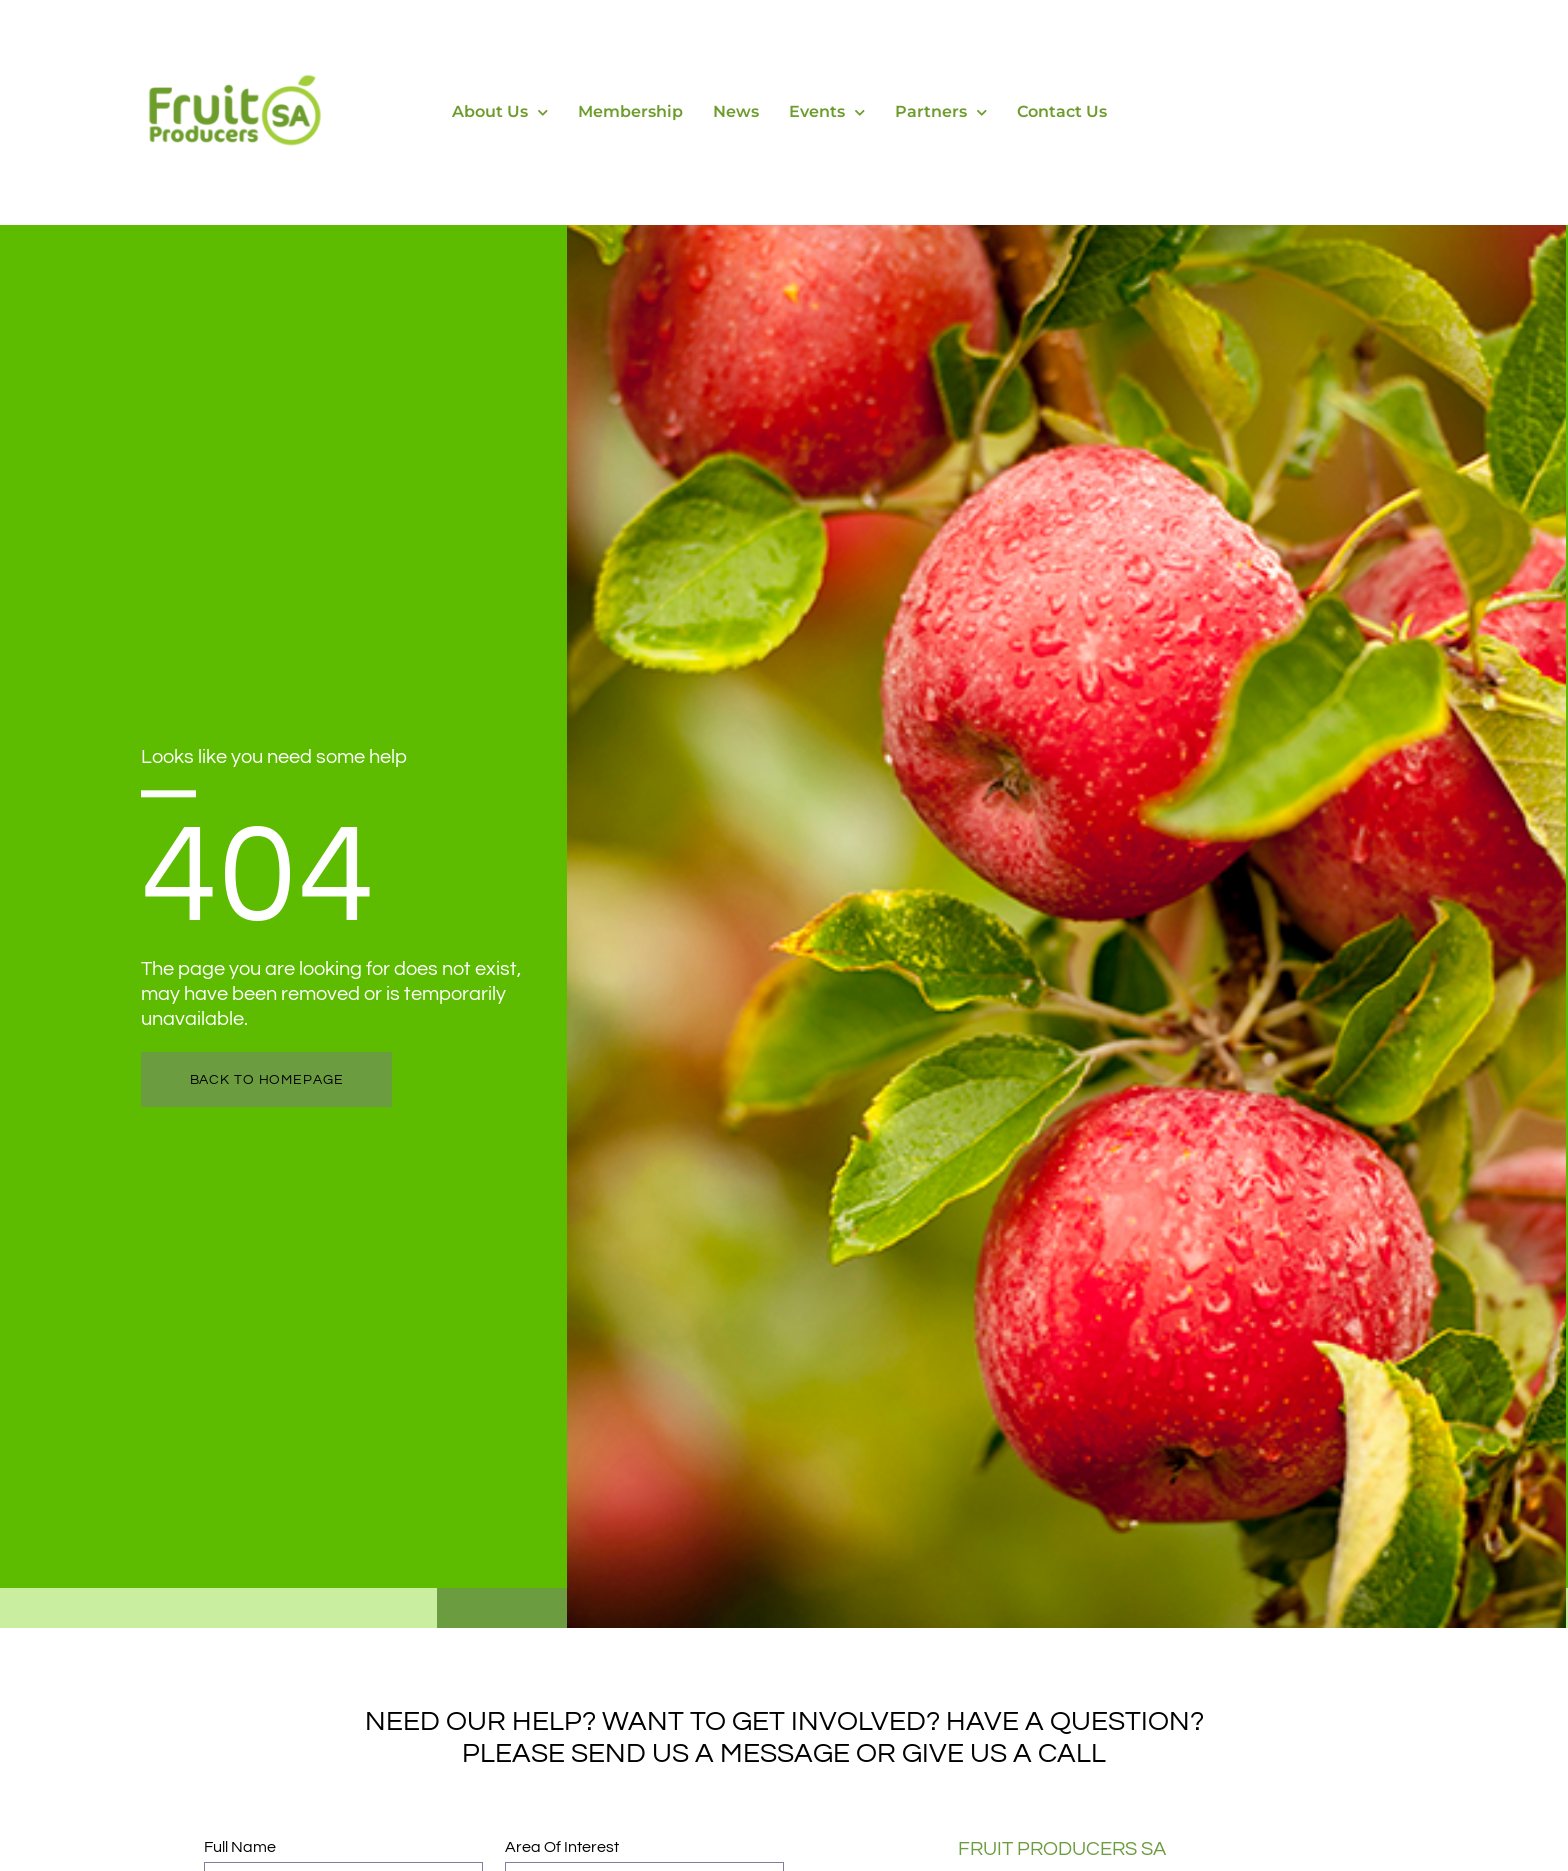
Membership (630, 112)
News (736, 112)
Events (827, 112)
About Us (500, 112)
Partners (941, 112)
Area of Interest (562, 1847)
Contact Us (1062, 112)
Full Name (241, 1847)
